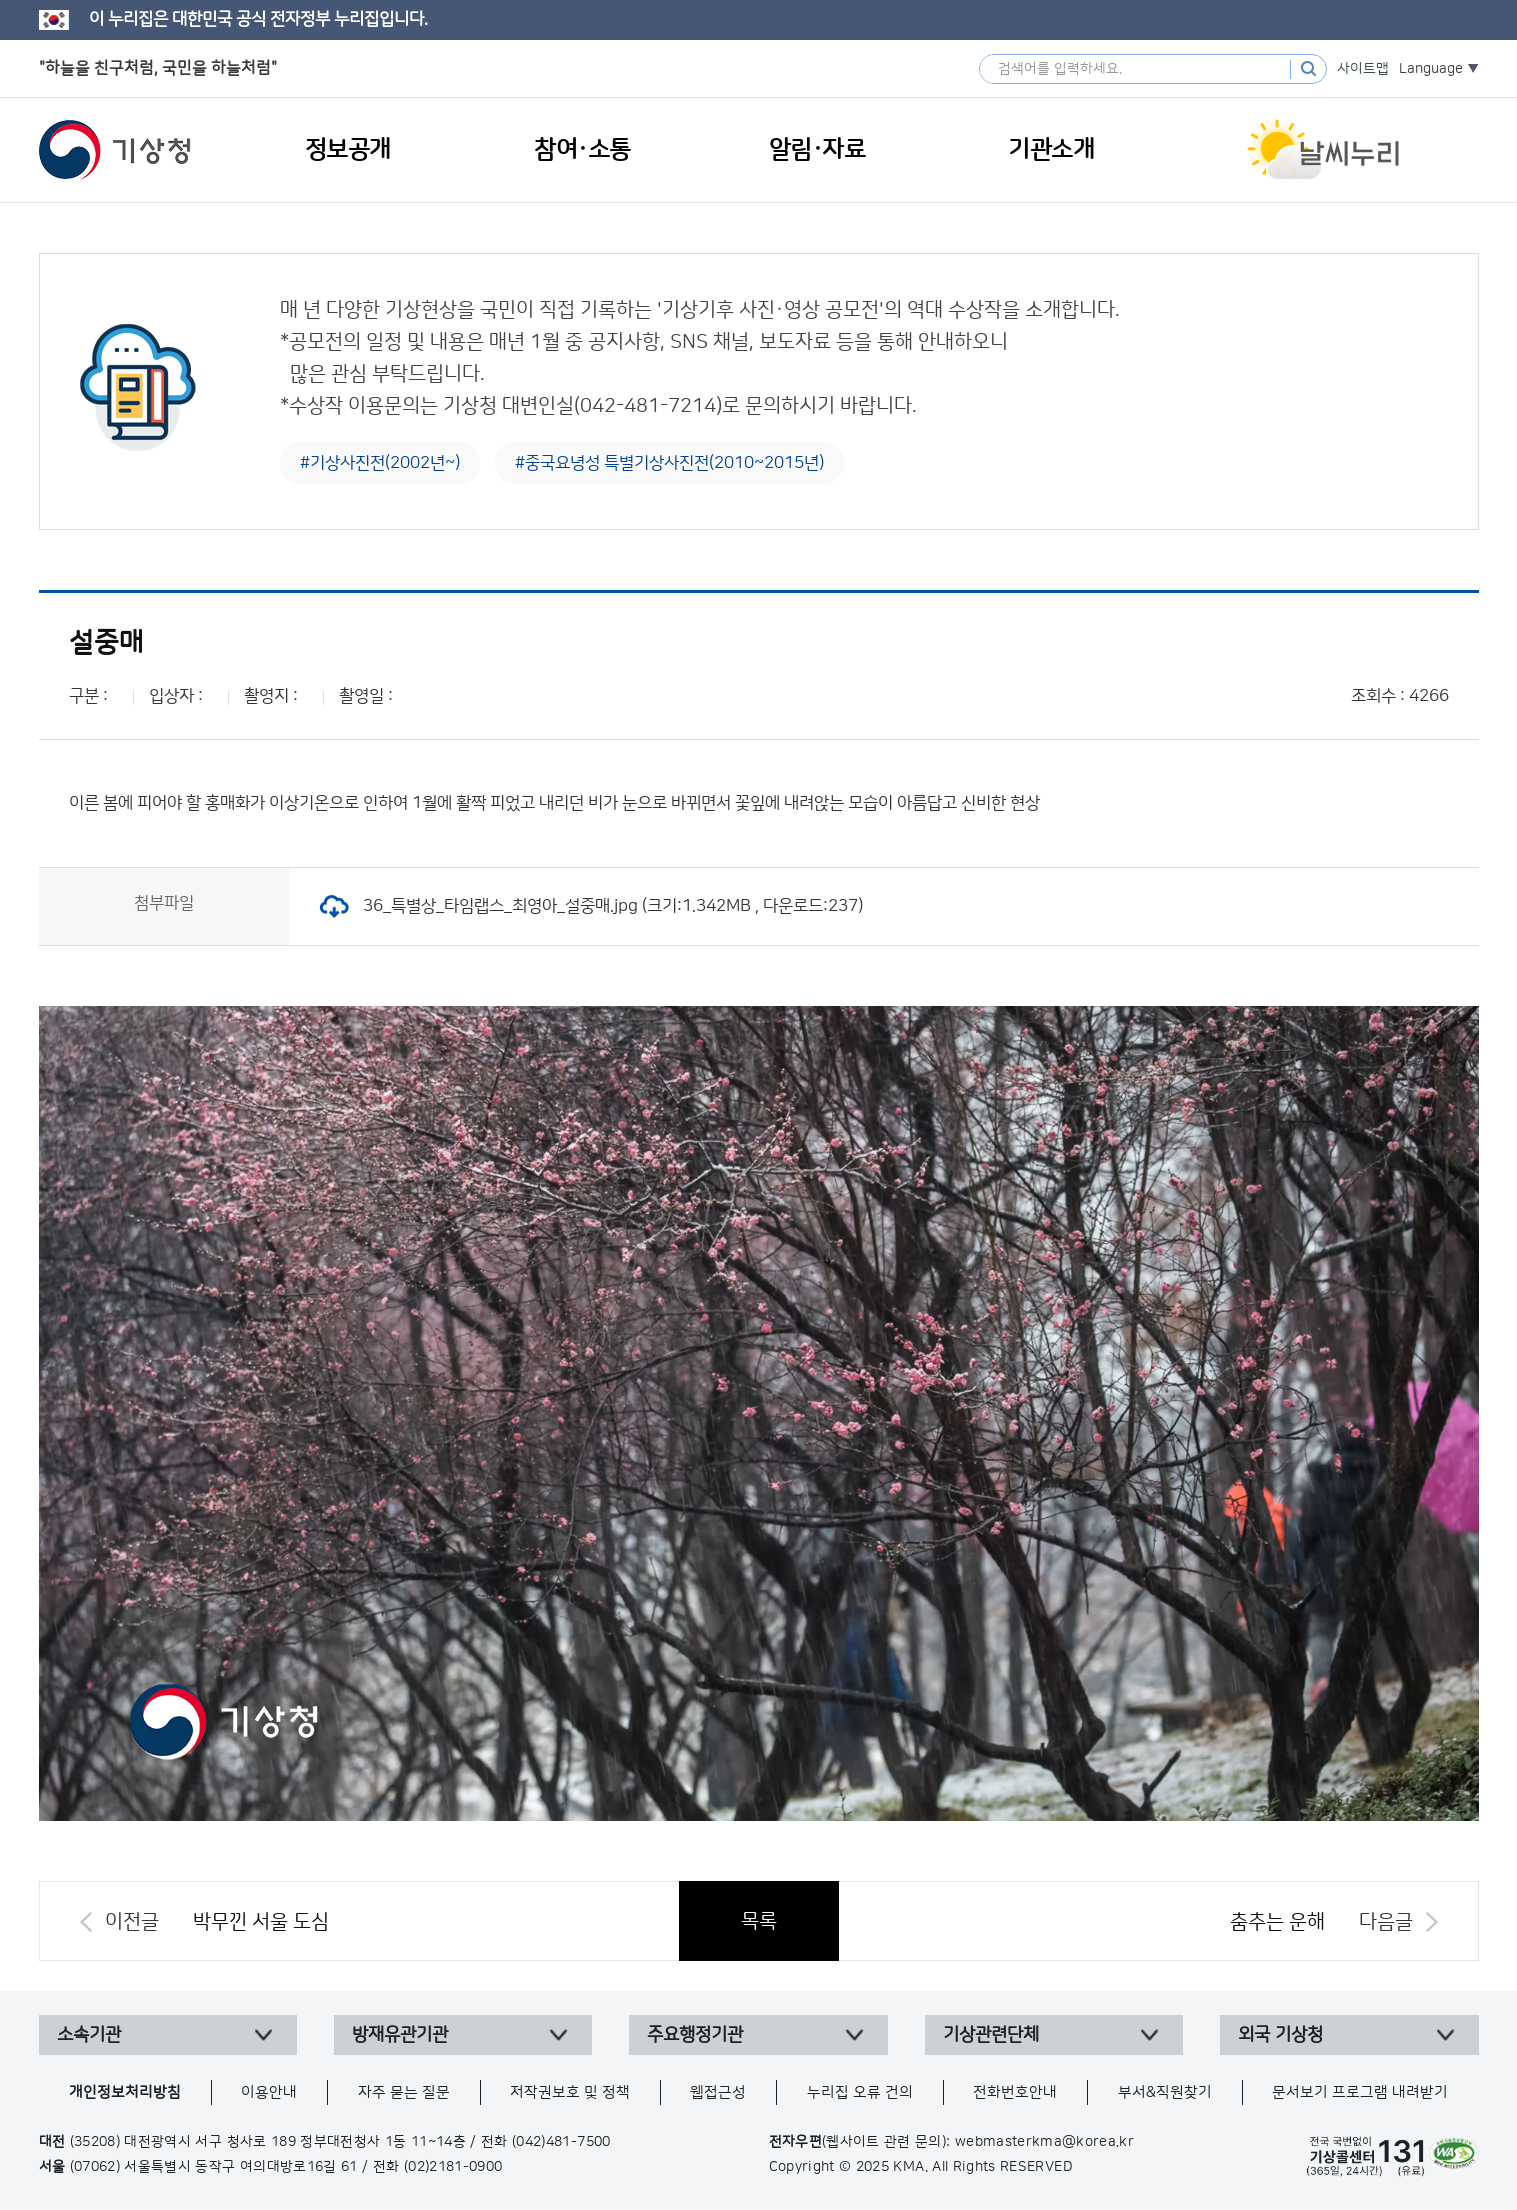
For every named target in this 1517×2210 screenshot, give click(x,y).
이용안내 (269, 2092)
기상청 (115, 150)
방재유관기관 (400, 2035)
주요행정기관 (695, 2035)
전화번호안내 (1015, 2092)
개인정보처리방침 (125, 2092)
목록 (759, 1921)
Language (1431, 69)
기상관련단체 (991, 2035)
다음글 (1386, 1922)
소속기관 (89, 2035)
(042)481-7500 (561, 2142)
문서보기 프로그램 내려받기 (1360, 2092)
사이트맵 (1363, 69)
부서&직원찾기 (1165, 2092)
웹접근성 (718, 2092)
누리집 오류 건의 (860, 2092)
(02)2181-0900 (453, 2167)
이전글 (132, 1922)
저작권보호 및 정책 (570, 2092)
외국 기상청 (1280, 2035)
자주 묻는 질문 (404, 2092)
